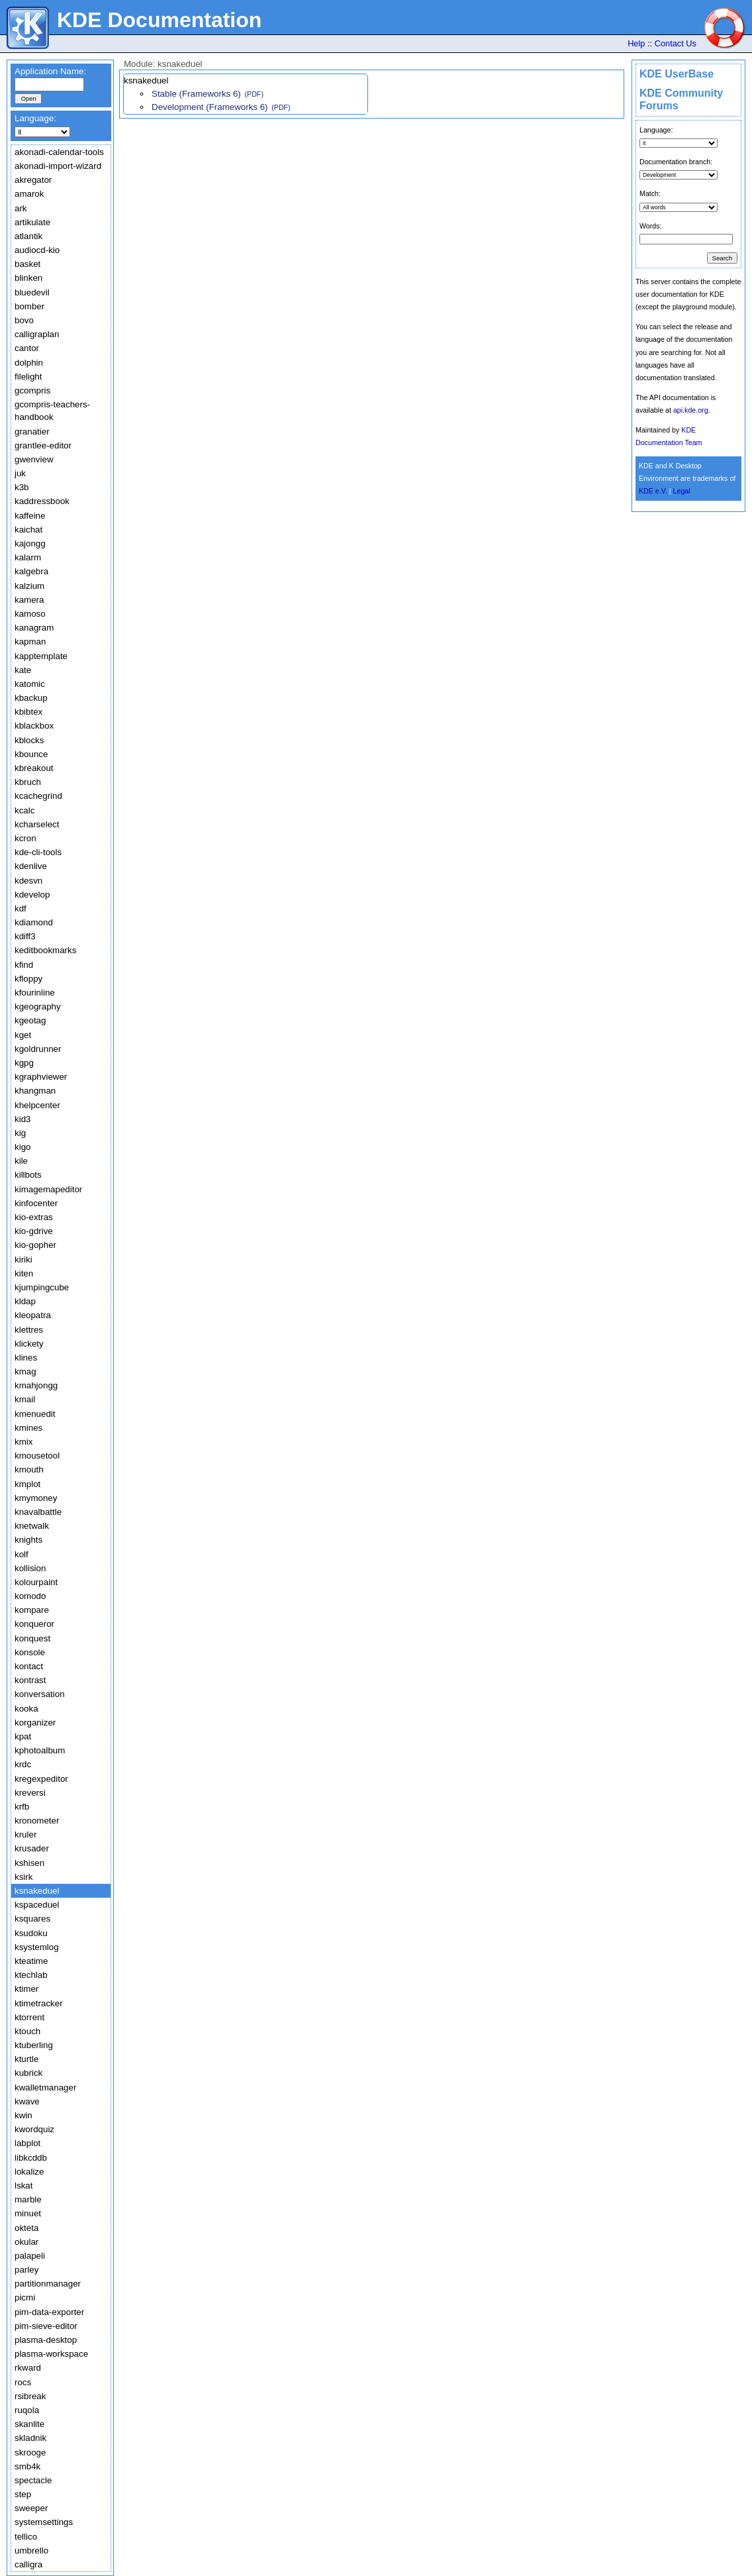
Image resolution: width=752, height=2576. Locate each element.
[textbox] (49, 84)
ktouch (27, 2031)
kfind (24, 965)
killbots (28, 1175)
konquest (32, 1638)
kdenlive (31, 866)
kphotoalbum (40, 1750)
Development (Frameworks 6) (210, 107)
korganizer (35, 1722)
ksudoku (31, 1933)
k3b (22, 487)
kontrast (30, 1680)
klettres (29, 1330)
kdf (20, 908)
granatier (32, 432)
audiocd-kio (37, 250)
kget (23, 1035)
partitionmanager (48, 2284)
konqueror (34, 1624)
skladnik (30, 2438)
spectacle (33, 2480)
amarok (29, 194)
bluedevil (32, 292)
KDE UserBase (676, 73)
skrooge (30, 2452)
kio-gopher (35, 1245)
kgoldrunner (38, 1049)
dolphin (29, 363)
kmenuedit (35, 1414)
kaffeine (30, 516)
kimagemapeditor (48, 1189)
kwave (27, 2101)
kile (21, 1161)
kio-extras (34, 1217)
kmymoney (36, 1498)
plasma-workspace (51, 2354)
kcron (25, 838)
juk (20, 473)
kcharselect (37, 824)
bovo (24, 320)
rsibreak (30, 2396)
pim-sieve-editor (46, 2326)
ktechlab (31, 1975)
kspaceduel (37, 1905)
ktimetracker (39, 2003)
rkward (28, 2368)
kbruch (28, 782)
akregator (33, 180)
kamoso (30, 614)
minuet (28, 2213)
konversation (40, 1694)
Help (636, 43)
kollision (30, 1568)
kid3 (22, 1119)
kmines (28, 1428)
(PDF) (254, 94)
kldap (25, 1301)
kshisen (29, 1863)
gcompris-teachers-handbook (52, 410)
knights (28, 1540)
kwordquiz (34, 2129)
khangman (35, 1091)
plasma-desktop (46, 2340)
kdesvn (28, 881)
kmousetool (37, 1456)
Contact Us (675, 43)
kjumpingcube (42, 1287)
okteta (26, 2228)
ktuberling (34, 2045)
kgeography (38, 1006)
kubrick (28, 2073)
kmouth (29, 1469)
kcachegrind (38, 796)
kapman (30, 641)
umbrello (31, 2550)
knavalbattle (38, 1512)
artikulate (32, 222)
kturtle (26, 2059)
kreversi (30, 1793)
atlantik (28, 236)
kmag (25, 1371)
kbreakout (34, 768)
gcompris (32, 390)
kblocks (29, 740)
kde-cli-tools (38, 852)
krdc (23, 1764)
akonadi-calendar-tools (59, 152)
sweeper (31, 2508)
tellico (26, 2537)
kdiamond (34, 922)
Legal (681, 491)
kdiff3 (25, 936)
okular (26, 2242)
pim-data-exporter (49, 2312)
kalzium (29, 586)
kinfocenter (36, 1203)
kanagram (34, 628)
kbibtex (28, 712)
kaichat (28, 530)
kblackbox (34, 726)
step (23, 2494)
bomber (29, 306)
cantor (27, 348)
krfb (22, 1807)
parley (26, 2270)
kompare (32, 1610)
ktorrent (29, 2017)
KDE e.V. (653, 491)
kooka (26, 1709)
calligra (28, 2564)
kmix (23, 1442)
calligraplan (37, 334)
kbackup (31, 698)
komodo (30, 1596)
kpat (23, 1736)
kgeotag (30, 1020)
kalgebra (31, 571)
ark (21, 208)
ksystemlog (37, 1947)
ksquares (32, 1919)
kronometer (37, 1821)
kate (23, 670)
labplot (27, 2143)
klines (26, 1358)
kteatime (31, 1961)
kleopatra (33, 1315)
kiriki (23, 1259)
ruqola (27, 2410)
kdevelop (32, 895)
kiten (24, 1273)
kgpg (24, 1063)
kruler (25, 1834)
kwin (23, 2115)
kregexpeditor (41, 1779)
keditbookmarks (45, 950)
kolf (21, 1554)
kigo (22, 1147)
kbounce (31, 754)
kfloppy (28, 979)
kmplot (27, 1484)
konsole (30, 1652)
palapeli (30, 2256)
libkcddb (31, 2158)
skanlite (29, 2424)
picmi (25, 2297)
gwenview (34, 459)
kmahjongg (36, 1385)
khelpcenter (37, 1105)
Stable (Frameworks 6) (196, 94)
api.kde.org (690, 410)
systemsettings (44, 2522)
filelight (28, 377)
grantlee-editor (43, 445)
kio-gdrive (34, 1231)
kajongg (30, 543)
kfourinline (35, 993)
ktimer (26, 1989)
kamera (29, 600)
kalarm (28, 557)
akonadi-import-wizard (58, 166)
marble (28, 2199)
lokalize (29, 2172)
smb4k (27, 2466)
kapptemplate (41, 656)
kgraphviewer (41, 1077)
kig (20, 1133)
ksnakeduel (37, 1891)
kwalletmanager (45, 2087)
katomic (30, 684)
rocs (23, 2382)
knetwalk (32, 1526)
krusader (32, 1848)
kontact (29, 1666)
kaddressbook (42, 501)
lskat (23, 2185)
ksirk (23, 1877)
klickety (29, 1344)
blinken (28, 278)
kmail (25, 1399)
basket (27, 264)
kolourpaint (36, 1582)
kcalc (24, 810)
